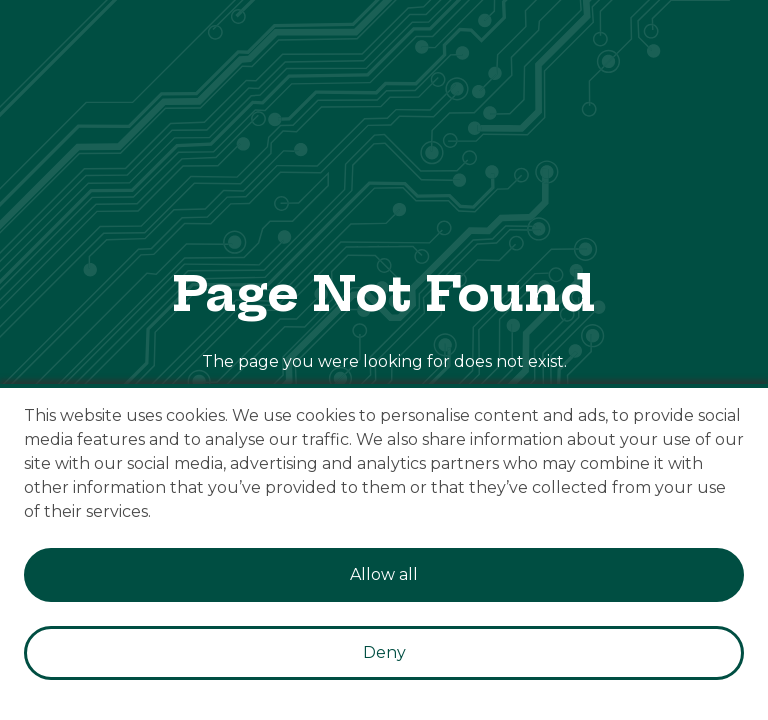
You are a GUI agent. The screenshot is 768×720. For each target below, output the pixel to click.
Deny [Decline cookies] (384, 652)
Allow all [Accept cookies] (384, 574)
